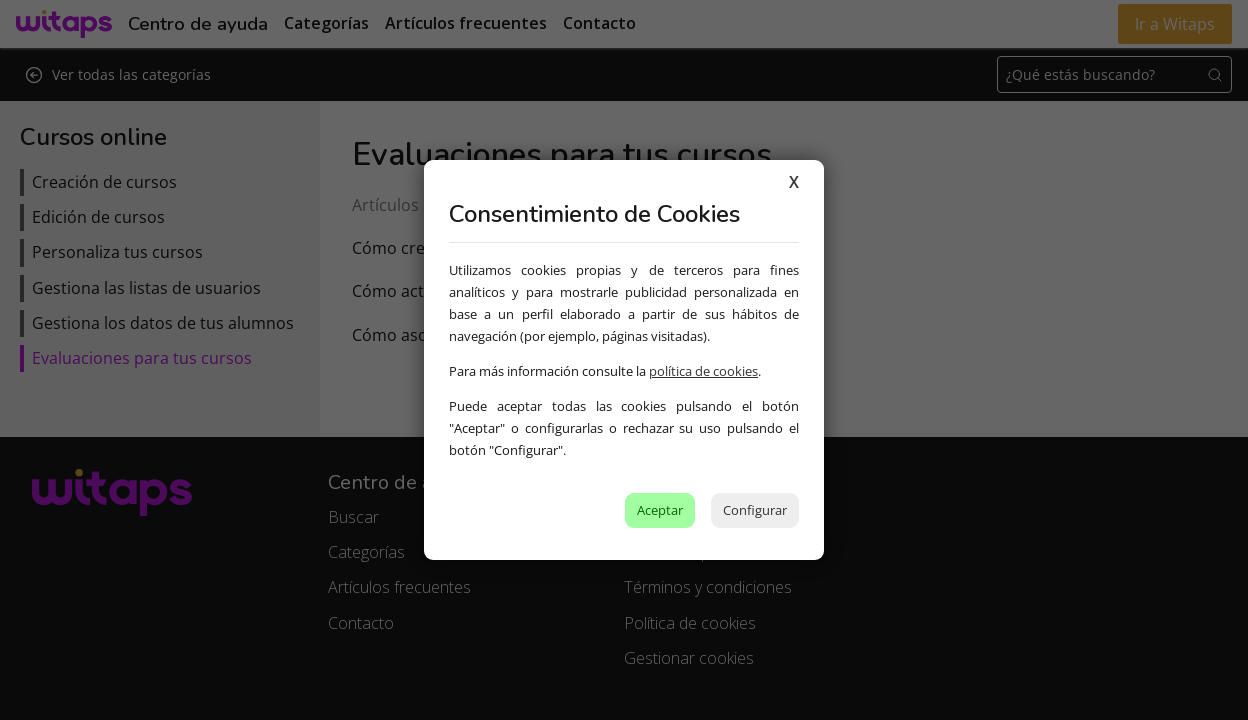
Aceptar (660, 510)
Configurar (755, 510)
